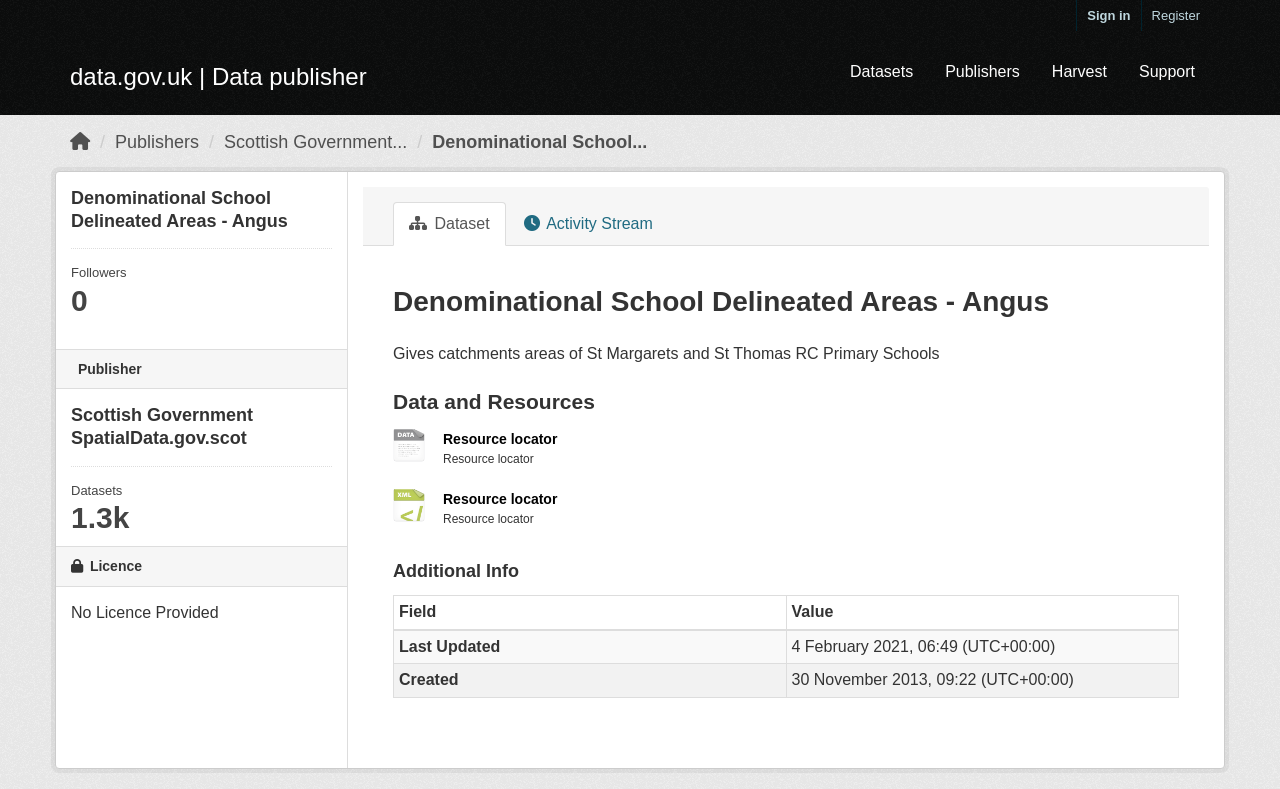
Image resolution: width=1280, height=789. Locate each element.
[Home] (80, 142)
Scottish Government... (315, 142)
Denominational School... (539, 142)
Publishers (982, 71)
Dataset (449, 223)
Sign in (1108, 15)
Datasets (881, 71)
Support (1167, 71)
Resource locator (500, 439)
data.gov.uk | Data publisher (218, 76)
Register (1176, 15)
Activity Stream (588, 223)
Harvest (1079, 71)
